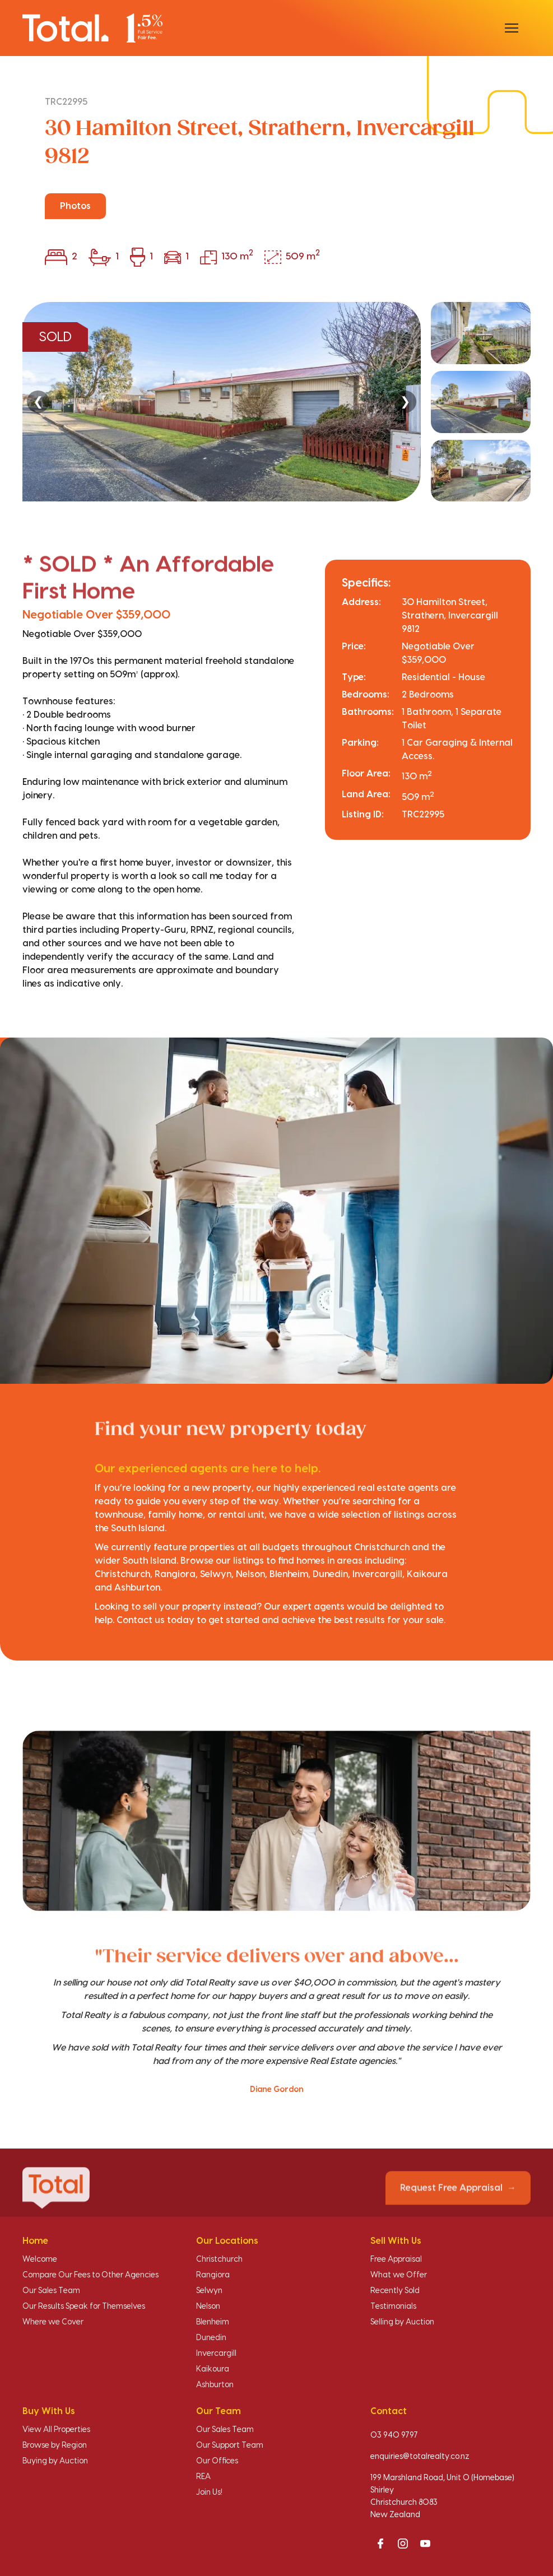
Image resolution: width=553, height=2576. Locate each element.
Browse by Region (54, 2445)
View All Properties (56, 2430)
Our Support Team (229, 2445)
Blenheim (212, 2322)
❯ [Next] (405, 401)
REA (203, 2477)
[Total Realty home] (92, 27)
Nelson (208, 2306)
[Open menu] (511, 28)
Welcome (39, 2259)
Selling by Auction (402, 2322)
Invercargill (216, 2354)
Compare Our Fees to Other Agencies (90, 2275)
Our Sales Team (51, 2291)
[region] (276, 401)
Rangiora (213, 2275)
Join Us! (209, 2492)
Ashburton (215, 2385)
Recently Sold (395, 2291)
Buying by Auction (55, 2461)
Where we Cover (52, 2322)
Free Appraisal (396, 2259)
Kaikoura (212, 2369)
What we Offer (398, 2275)
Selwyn (209, 2291)
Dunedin (211, 2338)
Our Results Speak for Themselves (83, 2306)
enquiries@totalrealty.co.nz (420, 2457)
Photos (75, 206)
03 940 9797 (394, 2435)
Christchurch (219, 2259)
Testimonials (393, 2306)
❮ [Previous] (38, 401)
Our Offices (217, 2461)
